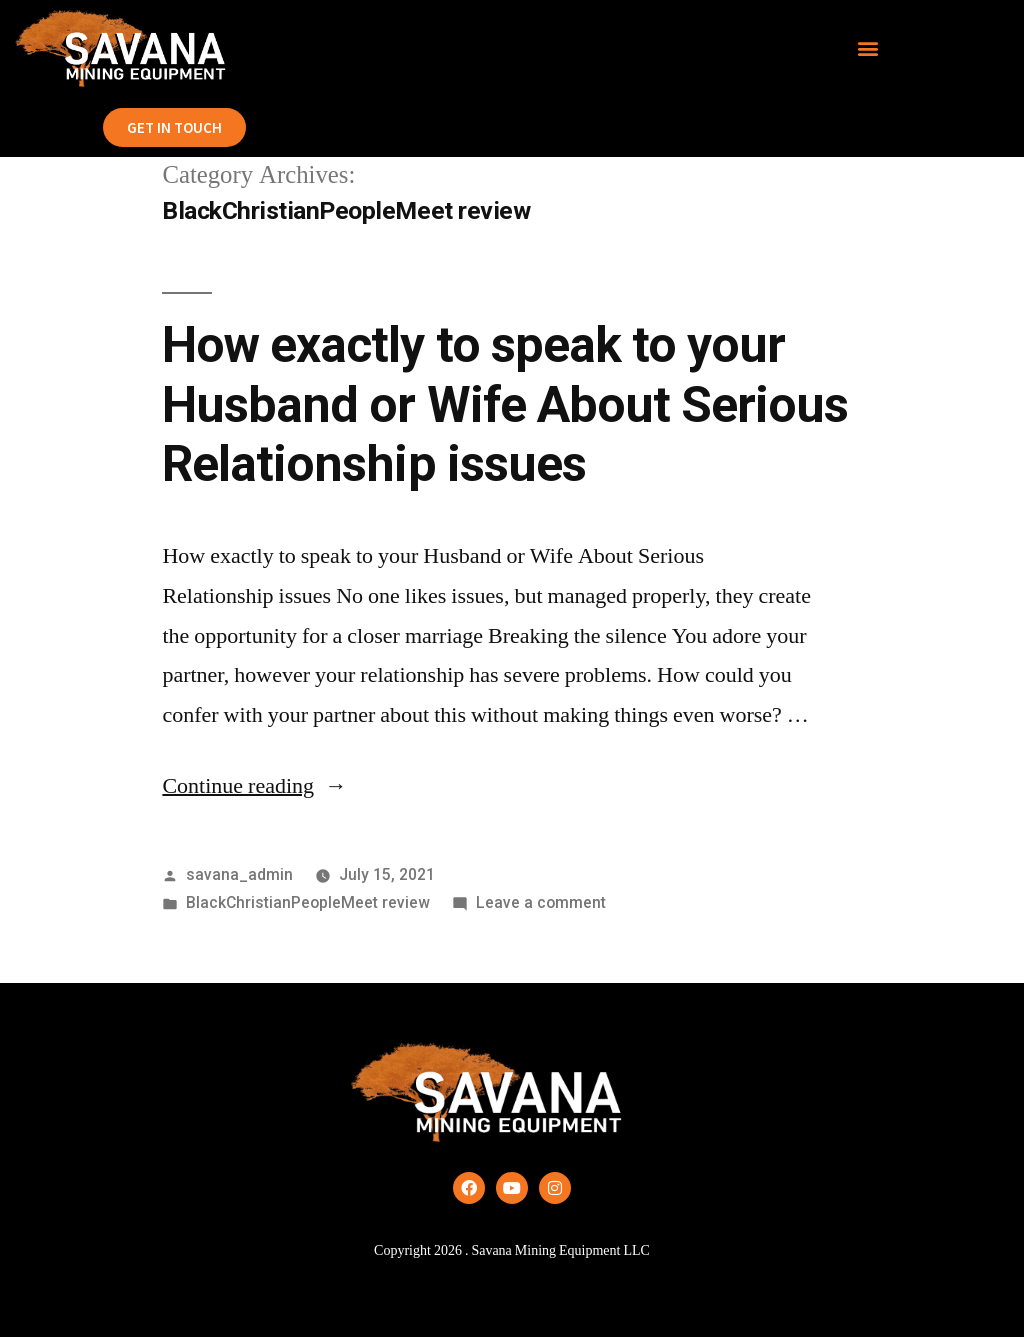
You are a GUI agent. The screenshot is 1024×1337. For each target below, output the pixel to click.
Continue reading (254, 786)
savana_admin (239, 874)
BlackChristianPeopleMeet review (308, 902)
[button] (868, 48)
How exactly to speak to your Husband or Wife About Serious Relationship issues (504, 404)
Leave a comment (541, 902)
